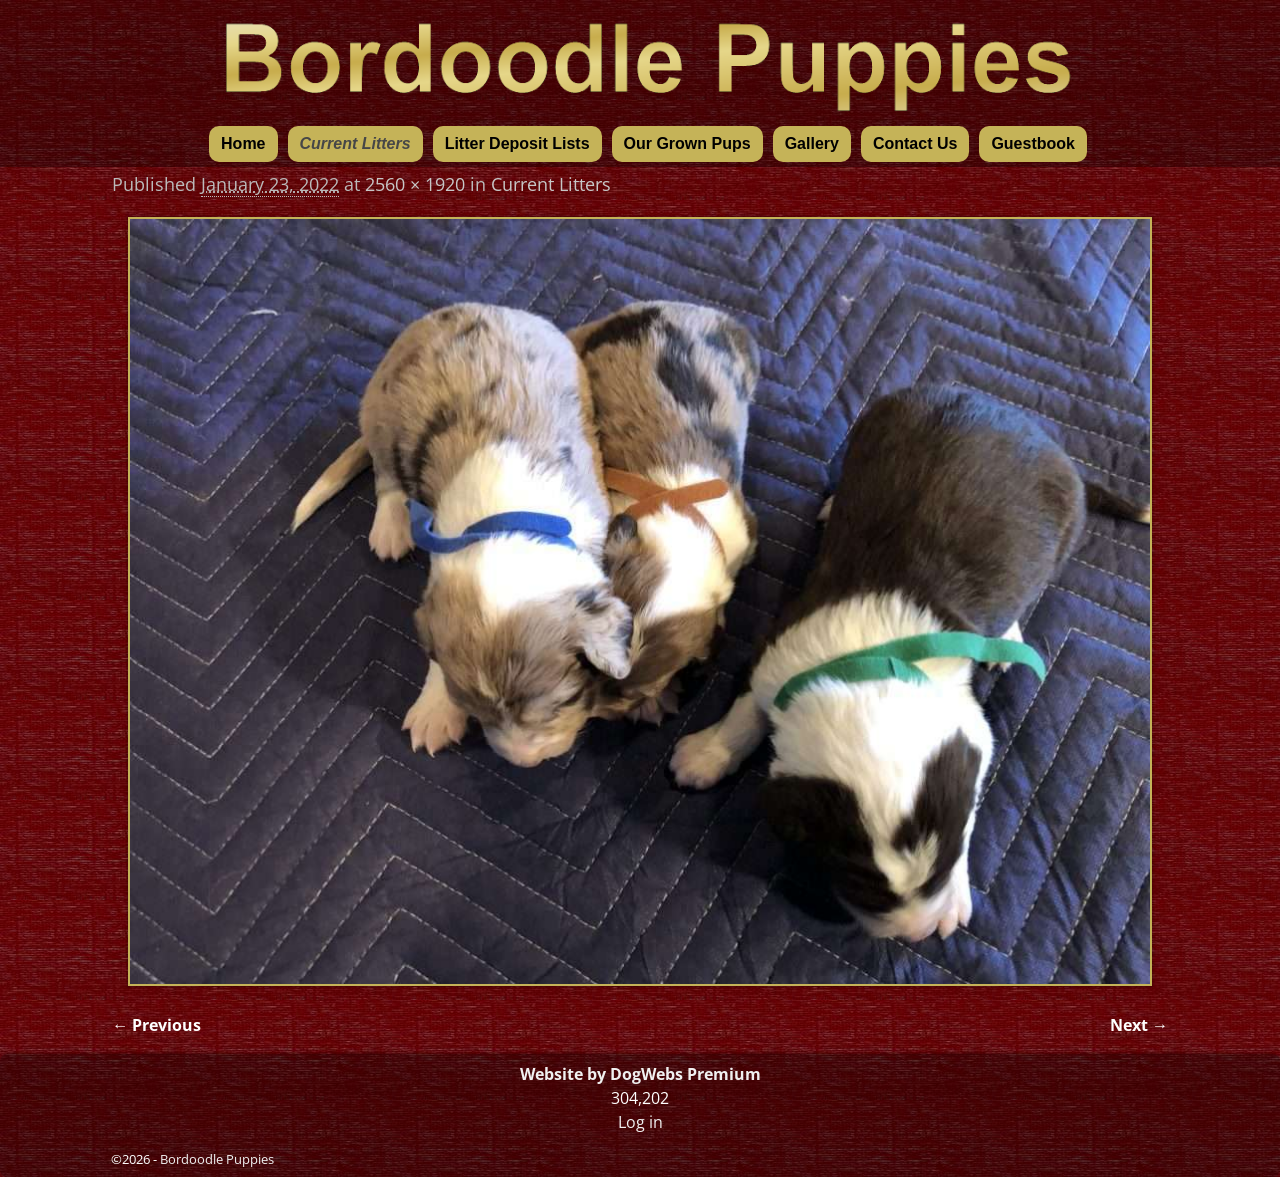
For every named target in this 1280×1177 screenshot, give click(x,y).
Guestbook (1033, 143)
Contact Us (915, 143)
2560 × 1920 (415, 184)
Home (243, 143)
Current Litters (355, 143)
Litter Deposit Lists (517, 143)
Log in (640, 1122)
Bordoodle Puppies (217, 1159)
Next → (1139, 1025)
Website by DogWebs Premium (640, 1074)
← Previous (156, 1025)
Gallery (812, 143)
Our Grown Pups (687, 143)
